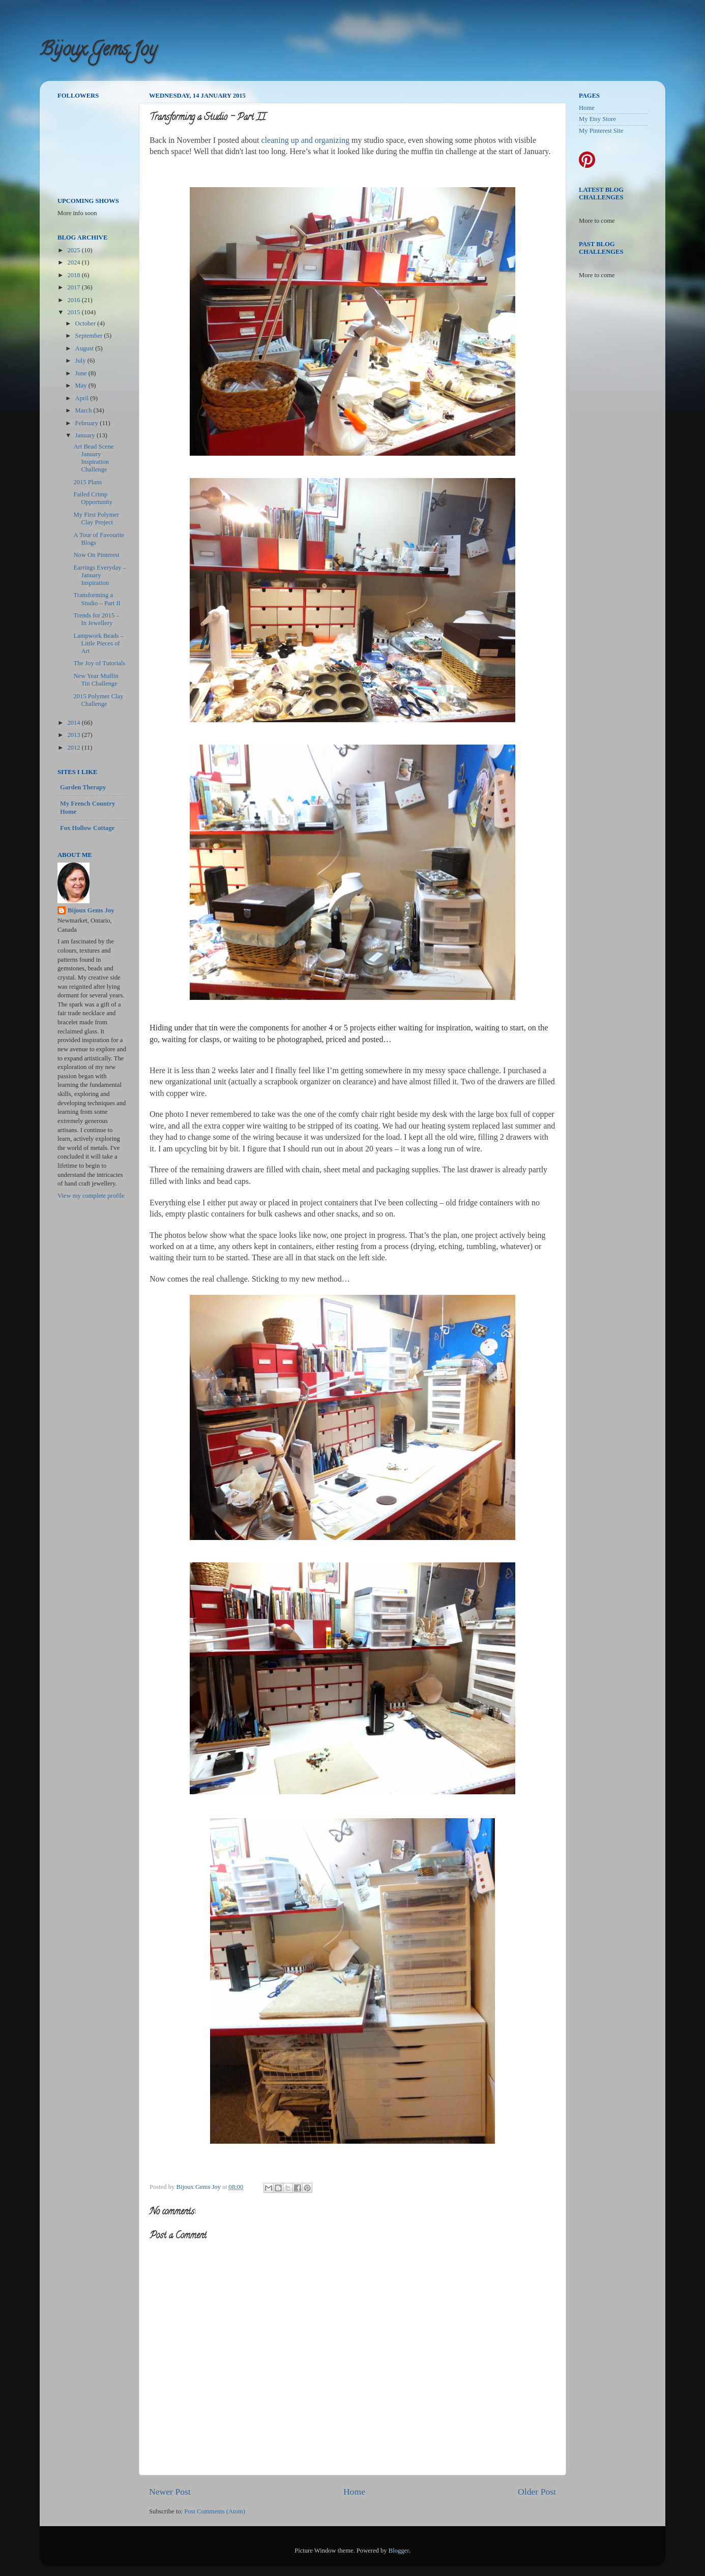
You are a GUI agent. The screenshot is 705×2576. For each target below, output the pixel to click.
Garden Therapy (83, 787)
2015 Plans (87, 482)
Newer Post (170, 2491)
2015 (74, 312)
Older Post (537, 2491)
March (84, 410)
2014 (74, 722)
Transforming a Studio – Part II (96, 598)
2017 (74, 287)
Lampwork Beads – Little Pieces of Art (98, 643)
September (89, 335)
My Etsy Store (597, 119)
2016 (74, 300)
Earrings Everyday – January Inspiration (99, 575)
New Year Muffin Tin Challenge (95, 679)
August (85, 348)
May (82, 385)
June (82, 373)
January (86, 435)
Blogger (399, 2550)
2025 (74, 250)
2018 (74, 275)
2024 (74, 262)
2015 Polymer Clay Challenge (98, 700)
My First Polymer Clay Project (96, 518)
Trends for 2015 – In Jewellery (96, 619)
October (86, 323)
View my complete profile (91, 1195)
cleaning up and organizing (305, 140)
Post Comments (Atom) (214, 2511)
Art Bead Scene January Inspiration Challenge (93, 458)
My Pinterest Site (601, 130)
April (83, 398)
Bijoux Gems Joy (98, 51)
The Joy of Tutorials (99, 663)
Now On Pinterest (96, 554)
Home (354, 2491)
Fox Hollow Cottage (87, 828)
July (81, 360)
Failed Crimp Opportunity (92, 498)
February (87, 423)
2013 (74, 734)
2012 (74, 747)
